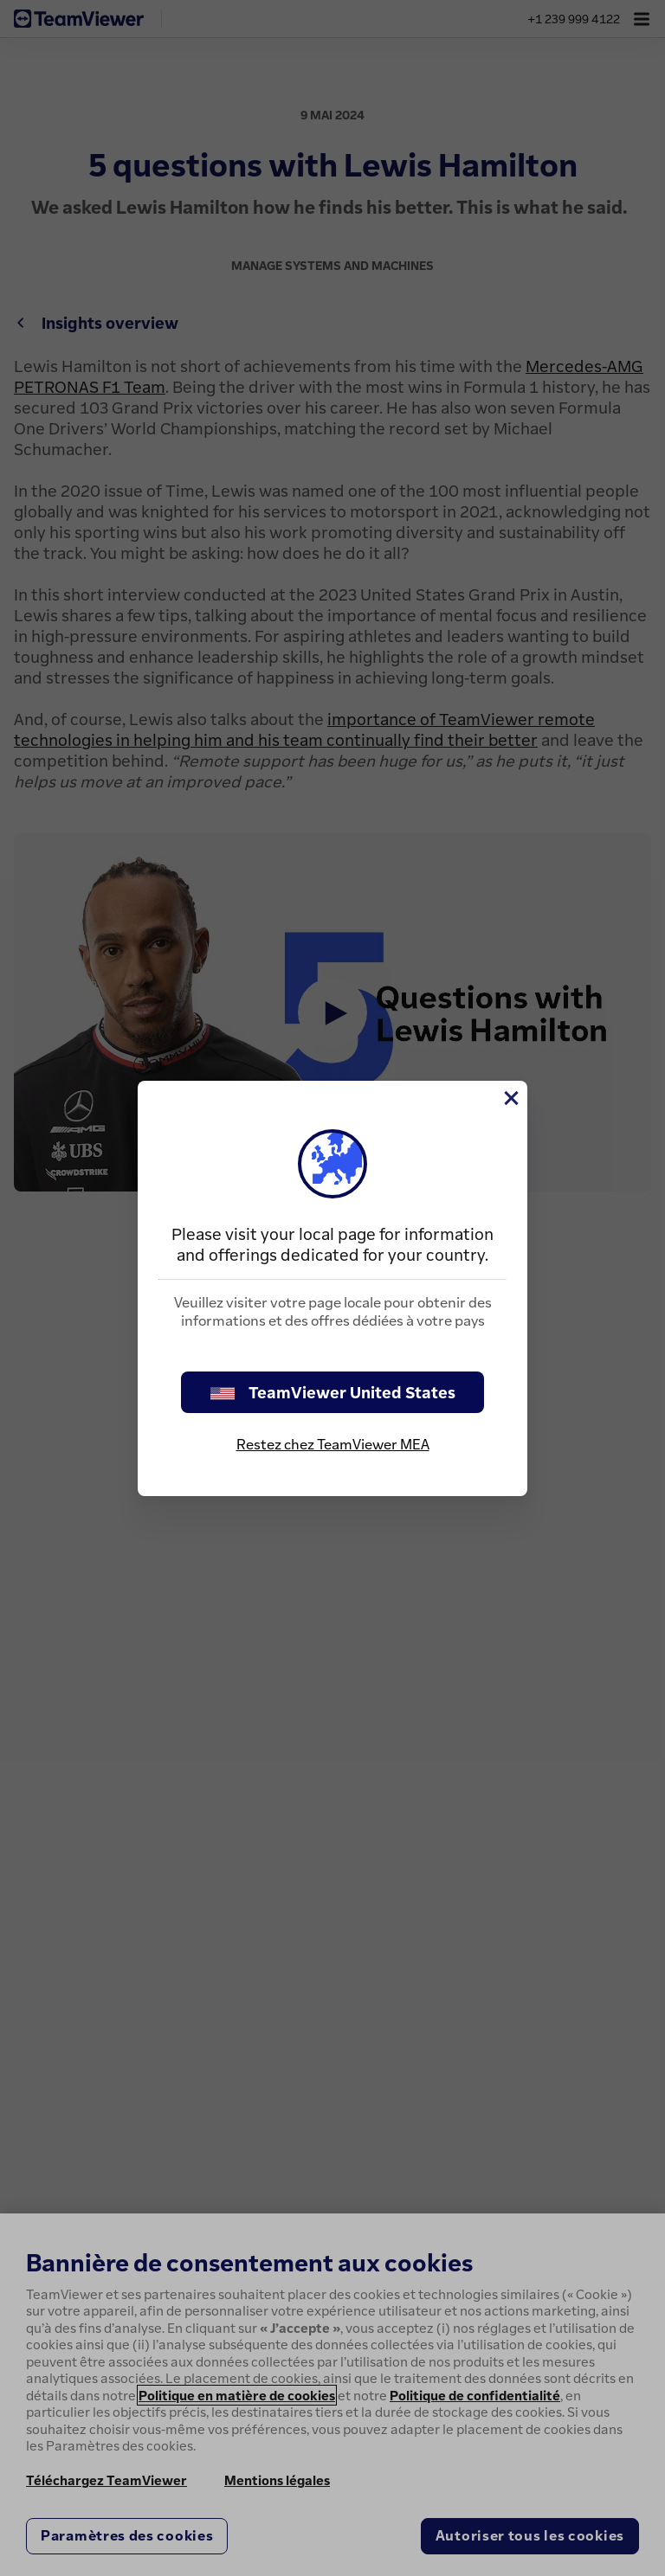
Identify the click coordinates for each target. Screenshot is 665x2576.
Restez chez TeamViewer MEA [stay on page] (332, 1444)
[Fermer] (510, 1098)
